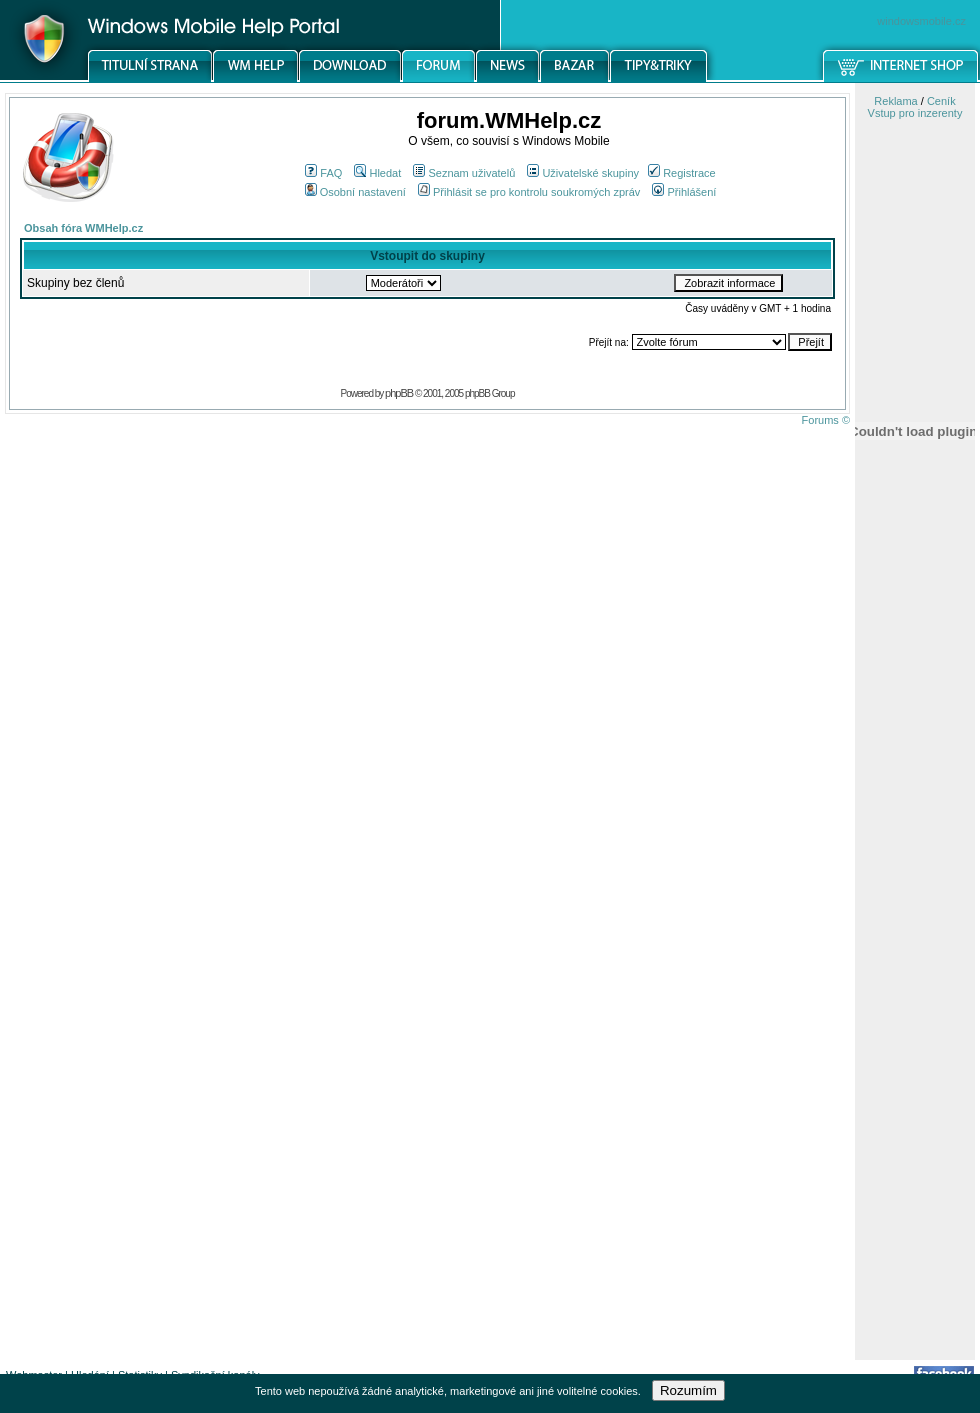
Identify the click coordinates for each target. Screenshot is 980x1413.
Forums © (826, 420)
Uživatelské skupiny (583, 173)
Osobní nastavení (355, 192)
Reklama (895, 101)
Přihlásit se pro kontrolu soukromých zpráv (529, 192)
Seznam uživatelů (464, 173)
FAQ (323, 173)
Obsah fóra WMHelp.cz (83, 228)
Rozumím (688, 1390)
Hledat (377, 173)
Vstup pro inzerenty (915, 113)
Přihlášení (684, 192)
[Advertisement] (915, 1043)
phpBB (399, 393)
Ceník (941, 101)
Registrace (682, 173)
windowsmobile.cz (921, 21)
